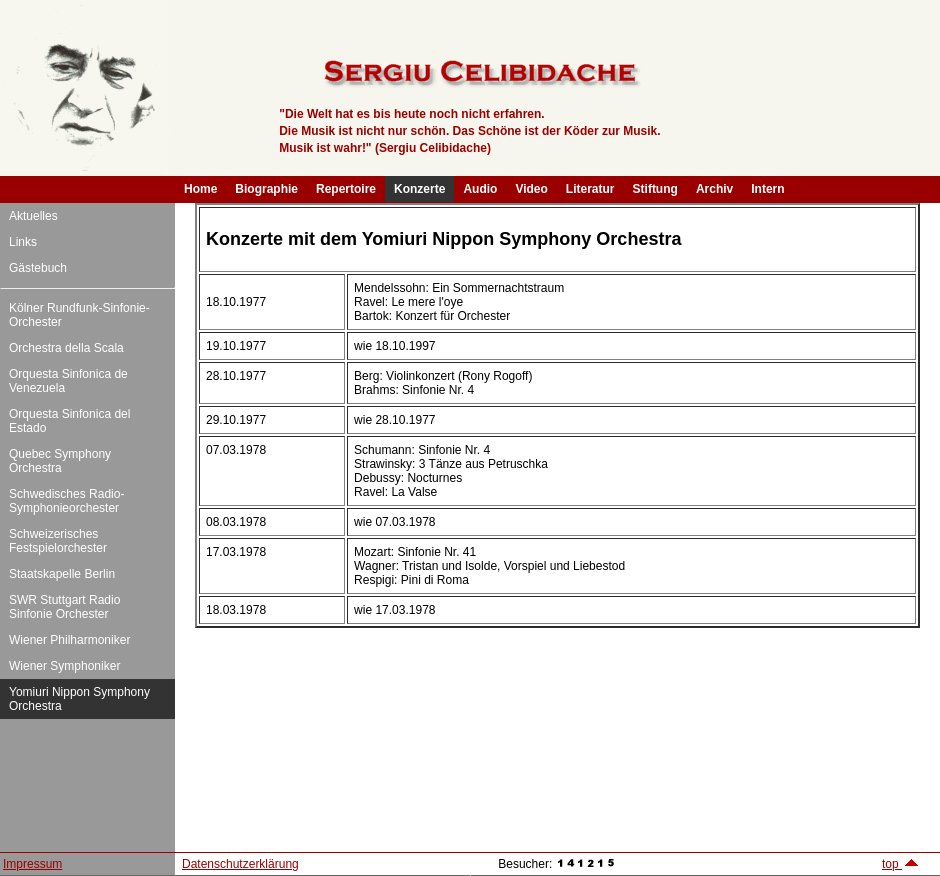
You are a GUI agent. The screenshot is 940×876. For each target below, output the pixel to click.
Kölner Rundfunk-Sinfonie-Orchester (79, 315)
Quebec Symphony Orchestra (60, 461)
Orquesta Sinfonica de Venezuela (68, 381)
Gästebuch (38, 268)
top (901, 864)
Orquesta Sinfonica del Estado (69, 421)
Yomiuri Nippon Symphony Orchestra (79, 699)
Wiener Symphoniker (64, 666)
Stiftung (655, 189)
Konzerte (419, 189)
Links (23, 242)
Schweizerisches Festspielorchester (58, 541)
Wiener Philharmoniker (69, 640)
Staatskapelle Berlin (62, 574)
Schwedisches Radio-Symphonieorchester (66, 501)
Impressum (32, 864)
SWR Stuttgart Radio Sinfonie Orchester (64, 607)
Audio (480, 189)
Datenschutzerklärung (240, 864)
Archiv (714, 189)
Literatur (590, 189)
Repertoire (346, 189)
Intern (767, 189)
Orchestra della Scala (66, 348)
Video (531, 189)
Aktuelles (33, 216)
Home (200, 189)
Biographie (266, 189)
